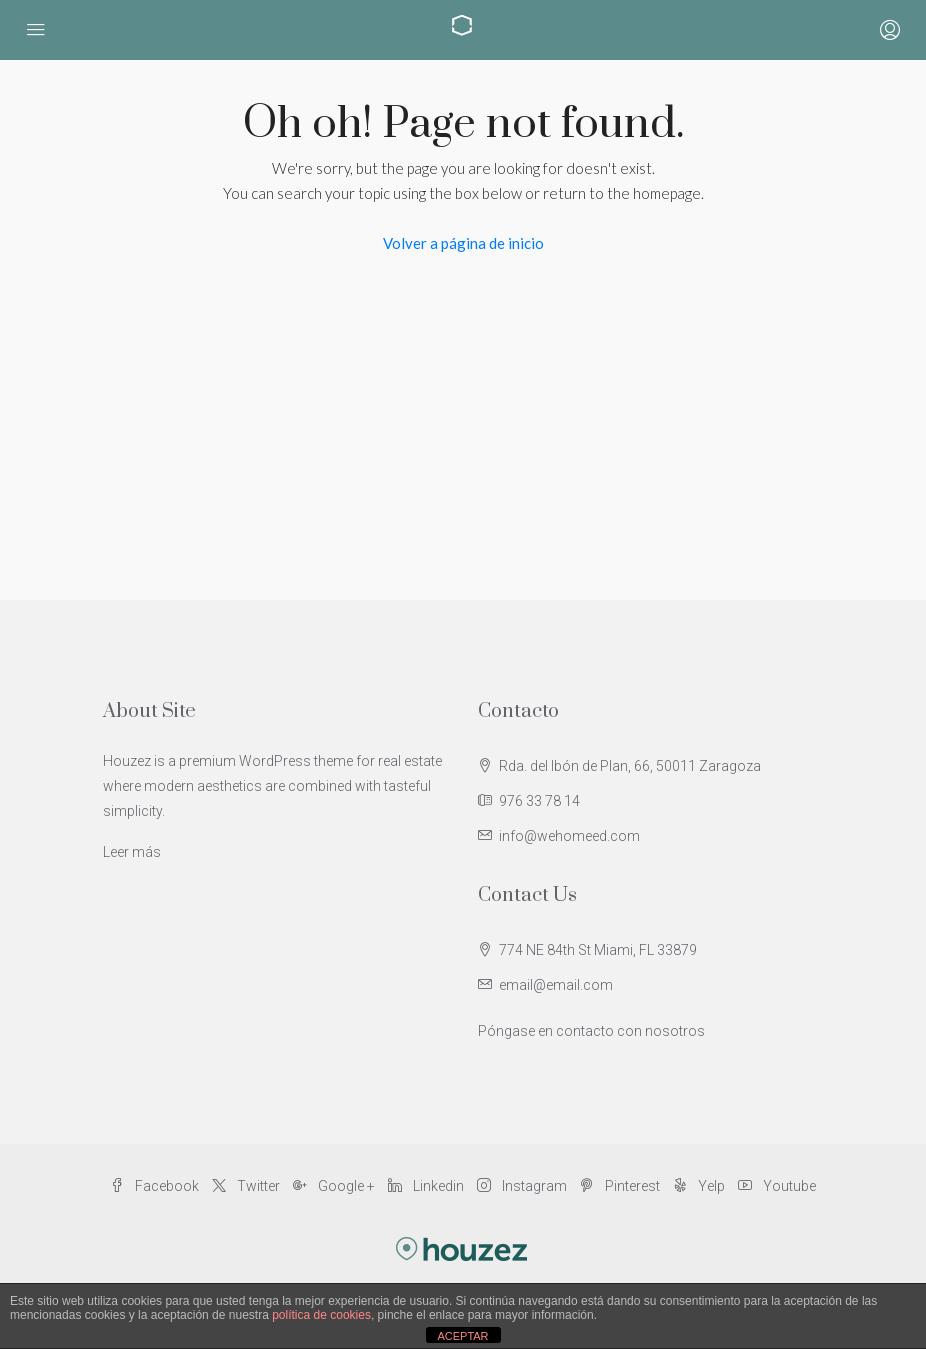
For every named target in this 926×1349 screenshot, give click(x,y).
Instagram (523, 1186)
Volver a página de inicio (463, 243)
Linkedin (427, 1186)
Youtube (777, 1186)
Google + (335, 1186)
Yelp (700, 1186)
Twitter (247, 1186)
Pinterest (621, 1186)
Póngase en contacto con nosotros (591, 1031)
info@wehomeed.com (569, 836)
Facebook (156, 1186)
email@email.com (556, 985)
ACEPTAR (462, 1336)
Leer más (132, 852)
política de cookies (321, 1315)
